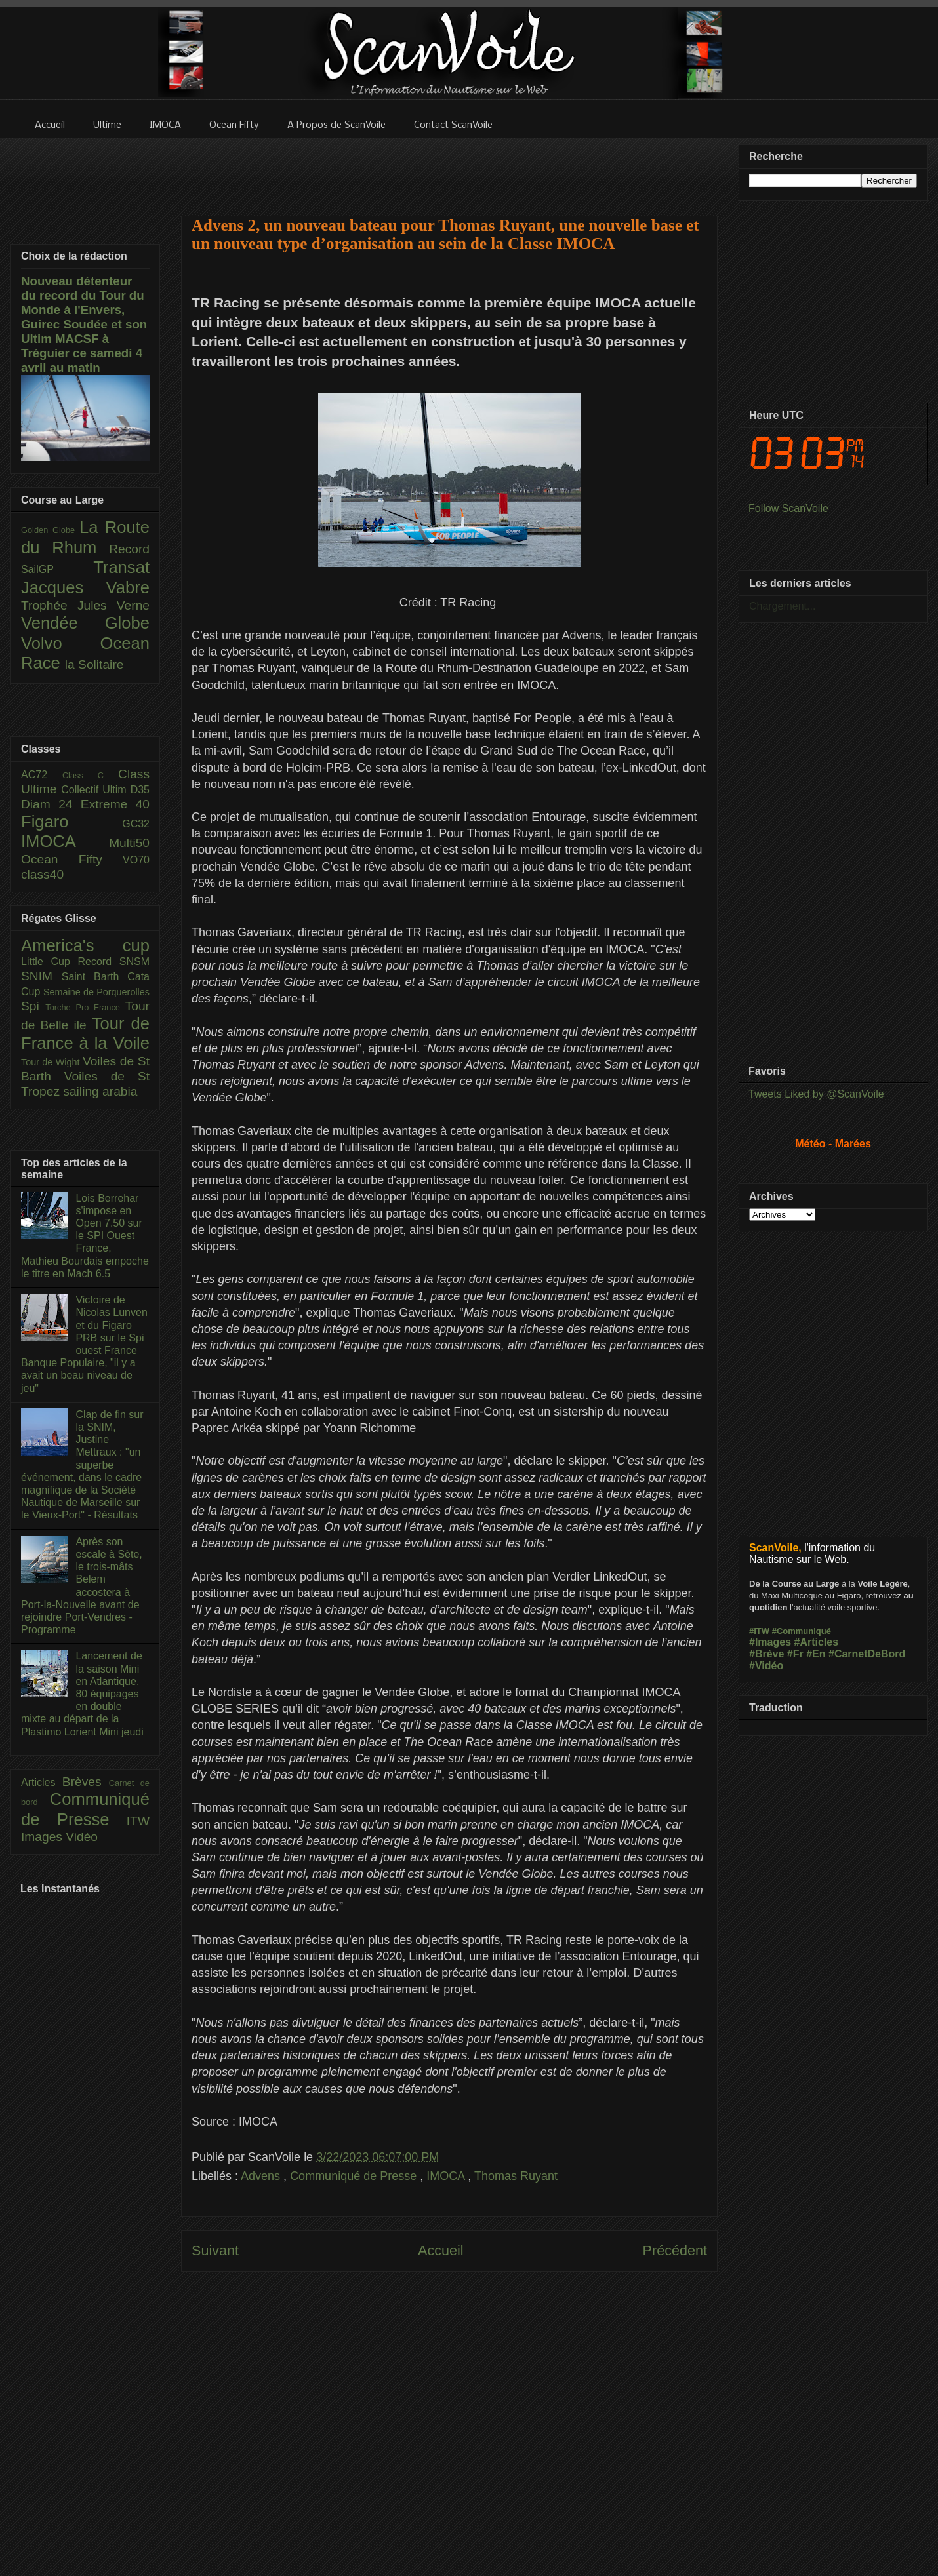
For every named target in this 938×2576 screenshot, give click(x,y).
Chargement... (782, 606)
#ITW (759, 1631)
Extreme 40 (115, 804)
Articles (41, 1782)
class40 (42, 874)
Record (129, 549)
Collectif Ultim (95, 789)
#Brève (766, 1653)
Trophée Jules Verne (85, 605)
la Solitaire (94, 664)
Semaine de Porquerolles (96, 992)
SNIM (41, 976)
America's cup (85, 945)
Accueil (441, 2250)
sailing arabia (100, 1091)
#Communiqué (801, 1631)
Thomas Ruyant (516, 2176)
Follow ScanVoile (788, 508)
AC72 (41, 774)
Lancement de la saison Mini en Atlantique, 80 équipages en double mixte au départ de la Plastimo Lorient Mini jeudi (82, 1693)
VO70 (136, 859)
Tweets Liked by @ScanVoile (816, 1094)
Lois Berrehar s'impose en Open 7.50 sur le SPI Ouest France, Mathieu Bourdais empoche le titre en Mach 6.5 (85, 1236)
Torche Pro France (85, 1007)
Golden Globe (50, 530)
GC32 (136, 823)
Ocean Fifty (72, 859)
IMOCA (447, 2176)
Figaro (71, 821)
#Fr (795, 1653)
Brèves (85, 1782)
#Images (770, 1642)
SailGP (57, 569)
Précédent (675, 2250)
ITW (138, 1821)
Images (43, 1837)
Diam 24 (51, 804)
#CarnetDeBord (866, 1653)
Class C (90, 775)
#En (815, 1653)
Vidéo (82, 1837)
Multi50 (129, 843)
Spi (33, 1006)
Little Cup (49, 961)
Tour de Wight (52, 1062)
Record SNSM (114, 961)
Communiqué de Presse (355, 2176)
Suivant (215, 2250)
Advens (262, 2176)
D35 (140, 789)
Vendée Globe (85, 623)
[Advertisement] (449, 168)
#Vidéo (766, 1665)
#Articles (816, 1642)
